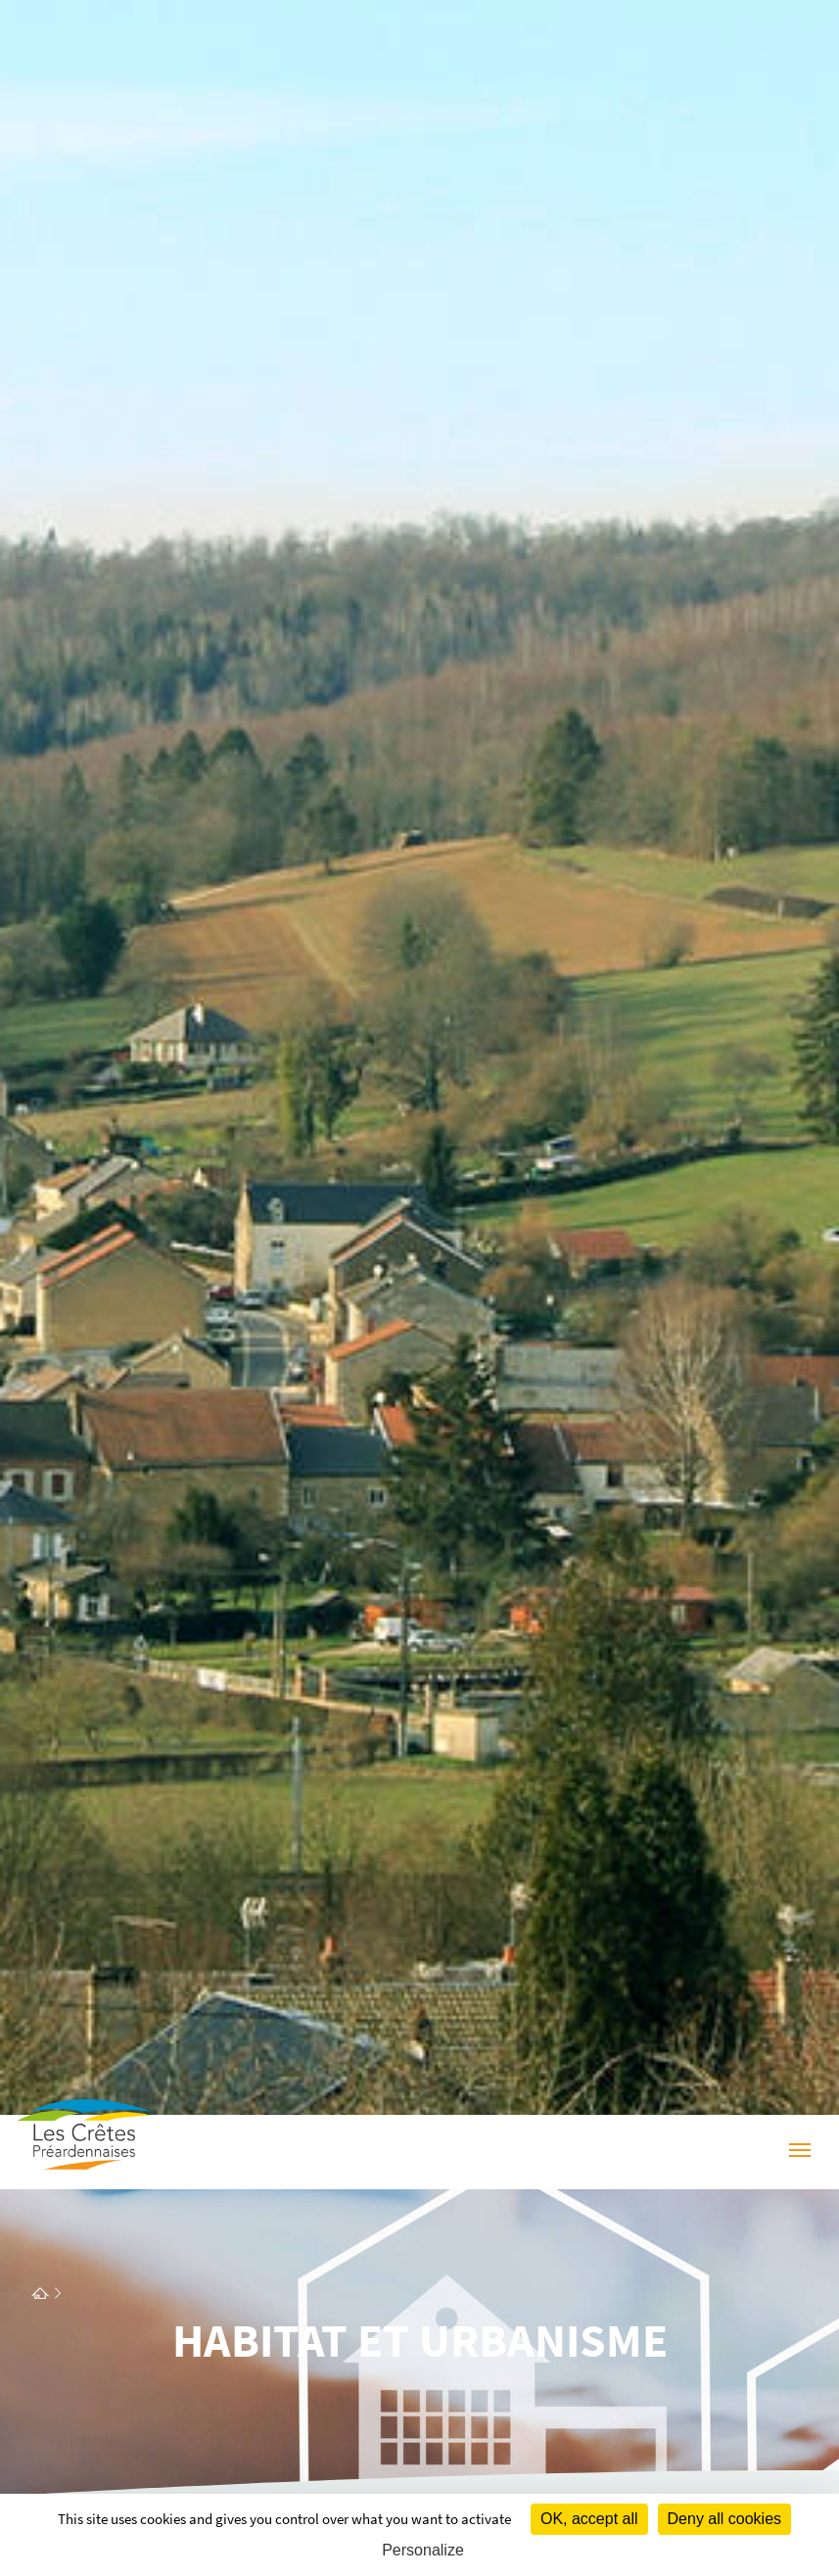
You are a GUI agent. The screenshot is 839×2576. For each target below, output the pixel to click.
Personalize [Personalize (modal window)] (423, 2550)
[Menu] (799, 2153)
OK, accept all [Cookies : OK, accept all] (589, 2518)
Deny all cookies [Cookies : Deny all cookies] (725, 2518)
